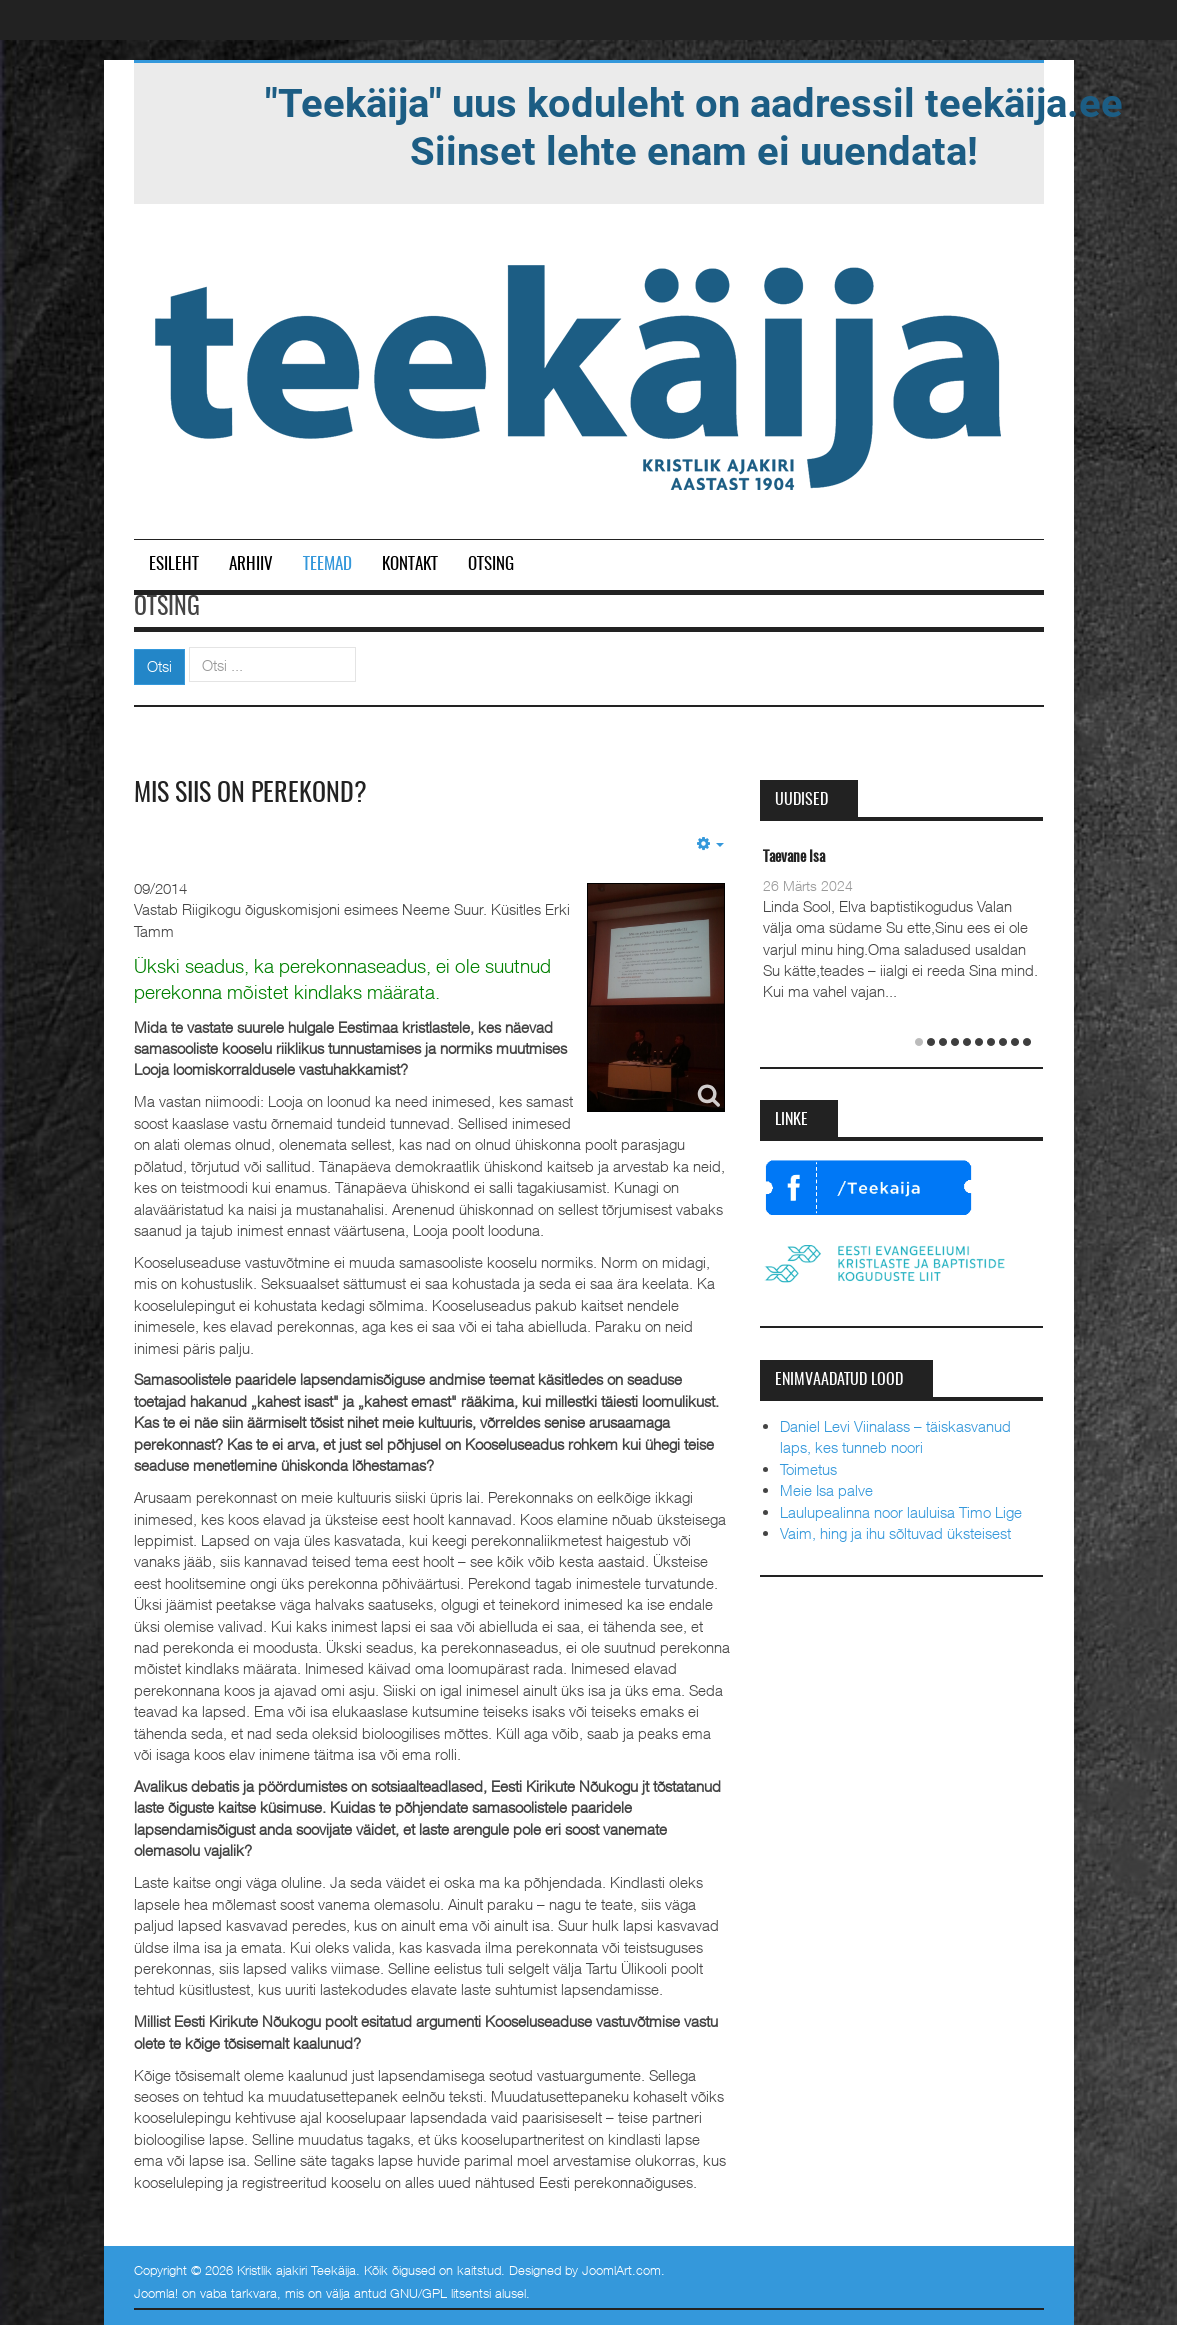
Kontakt (410, 564)
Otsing (491, 564)
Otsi (159, 666)
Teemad (327, 564)
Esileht (174, 564)
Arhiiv (251, 564)
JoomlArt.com (621, 2270)
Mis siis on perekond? (250, 794)
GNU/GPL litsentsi (440, 2293)
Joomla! (156, 2293)
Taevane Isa (794, 857)
